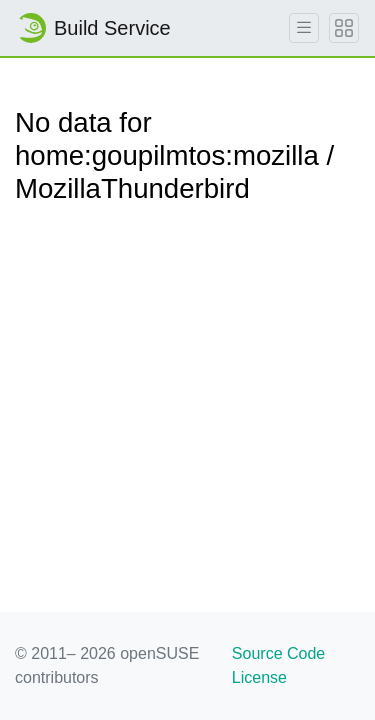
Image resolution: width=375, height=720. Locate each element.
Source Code (278, 653)
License (259, 677)
